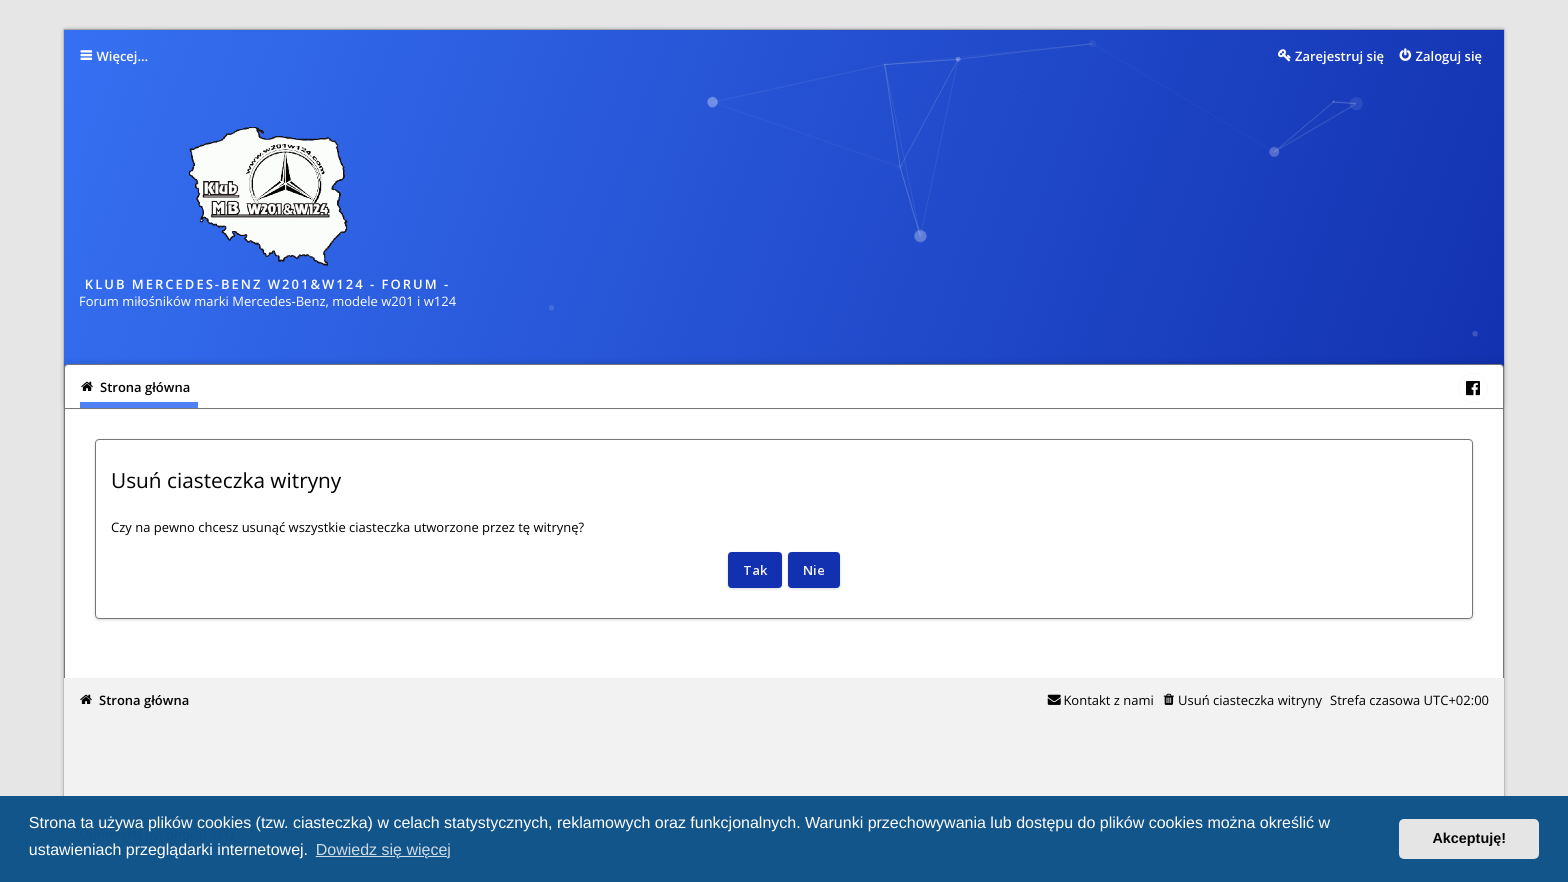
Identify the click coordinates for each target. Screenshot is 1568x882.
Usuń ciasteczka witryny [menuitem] (1250, 700)
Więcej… (123, 56)
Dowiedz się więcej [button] (383, 850)
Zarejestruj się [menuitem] (1339, 56)
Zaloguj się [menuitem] (1449, 56)
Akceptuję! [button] (1469, 839)
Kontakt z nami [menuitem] (1108, 700)
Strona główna (144, 700)
